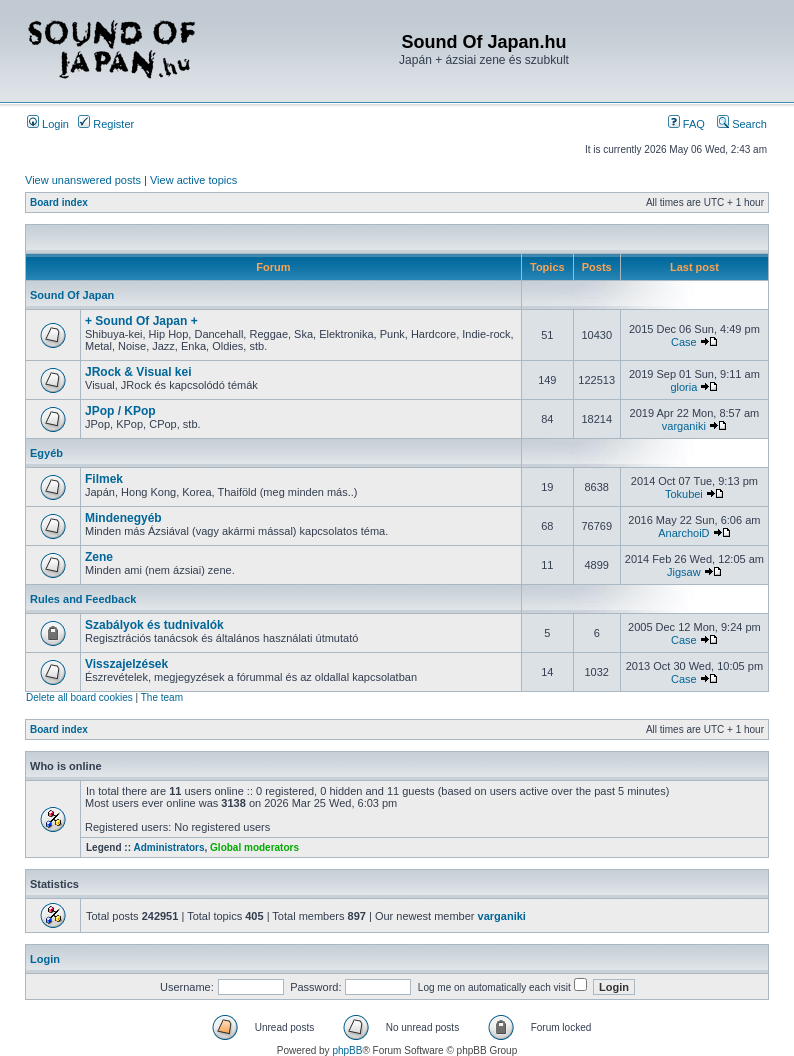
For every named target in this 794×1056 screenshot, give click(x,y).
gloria (683, 387)
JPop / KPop (120, 411)
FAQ (686, 124)
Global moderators (254, 847)
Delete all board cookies (79, 697)
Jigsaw (684, 572)
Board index (59, 202)
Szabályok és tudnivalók (154, 625)
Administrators (168, 847)
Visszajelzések (126, 664)
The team (162, 697)
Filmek (104, 479)
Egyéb (46, 453)
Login (48, 124)
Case (684, 342)
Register (106, 124)
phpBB (347, 1050)
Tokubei (684, 494)
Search (742, 124)
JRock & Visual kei (138, 372)
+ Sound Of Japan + (141, 321)
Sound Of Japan (72, 295)
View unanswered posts (83, 180)
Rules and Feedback (83, 599)
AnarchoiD (683, 533)
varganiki (684, 426)
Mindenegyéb (123, 518)
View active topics (193, 180)
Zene (99, 557)
